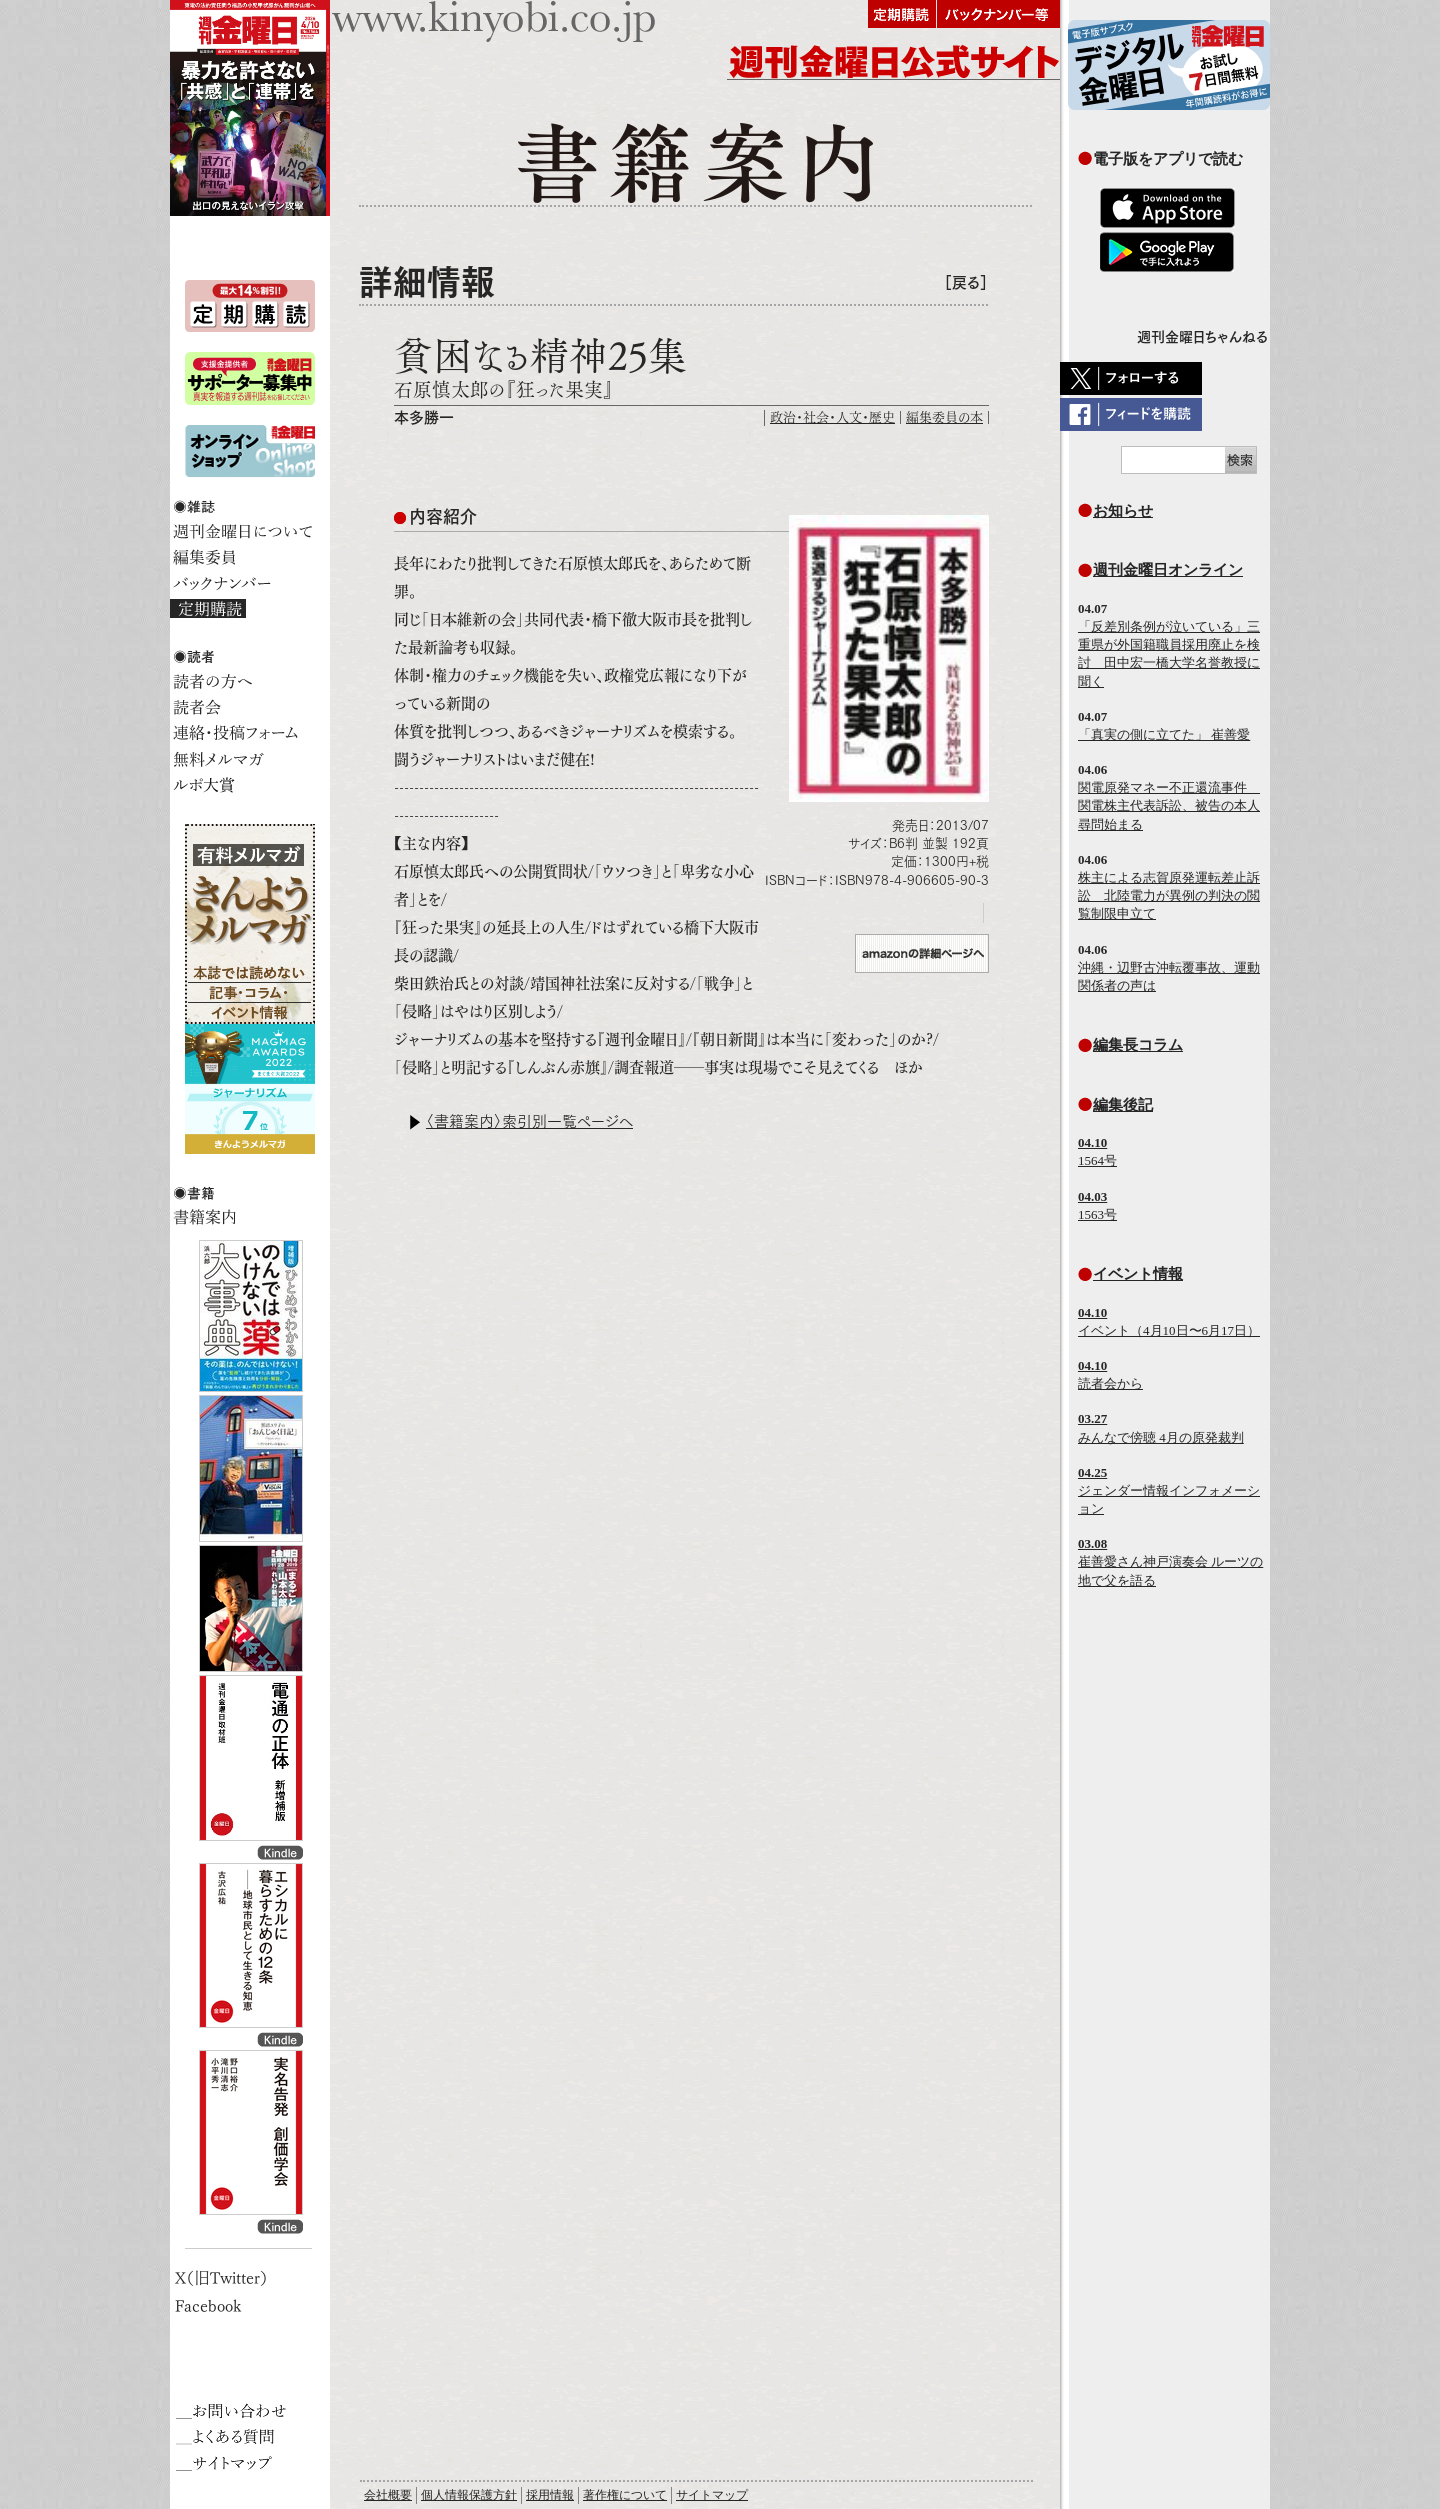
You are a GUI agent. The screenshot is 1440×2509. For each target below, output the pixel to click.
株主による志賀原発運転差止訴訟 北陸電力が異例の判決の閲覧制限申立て (1169, 895)
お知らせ (1123, 510)
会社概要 (388, 2495)
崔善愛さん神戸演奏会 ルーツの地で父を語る (1170, 1561)
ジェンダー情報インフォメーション (1169, 1490)
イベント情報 (1138, 1273)
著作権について (625, 2495)
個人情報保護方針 (469, 2495)
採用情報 (550, 2495)
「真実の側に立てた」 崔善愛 (1164, 734)
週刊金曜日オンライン (1168, 569)
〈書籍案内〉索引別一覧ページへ (529, 1121)
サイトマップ (712, 2495)
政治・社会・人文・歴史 (832, 417)
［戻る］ (966, 282)
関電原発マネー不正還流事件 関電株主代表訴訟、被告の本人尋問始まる (1169, 805)
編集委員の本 (944, 417)
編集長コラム (1138, 1044)
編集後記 (1123, 1104)
